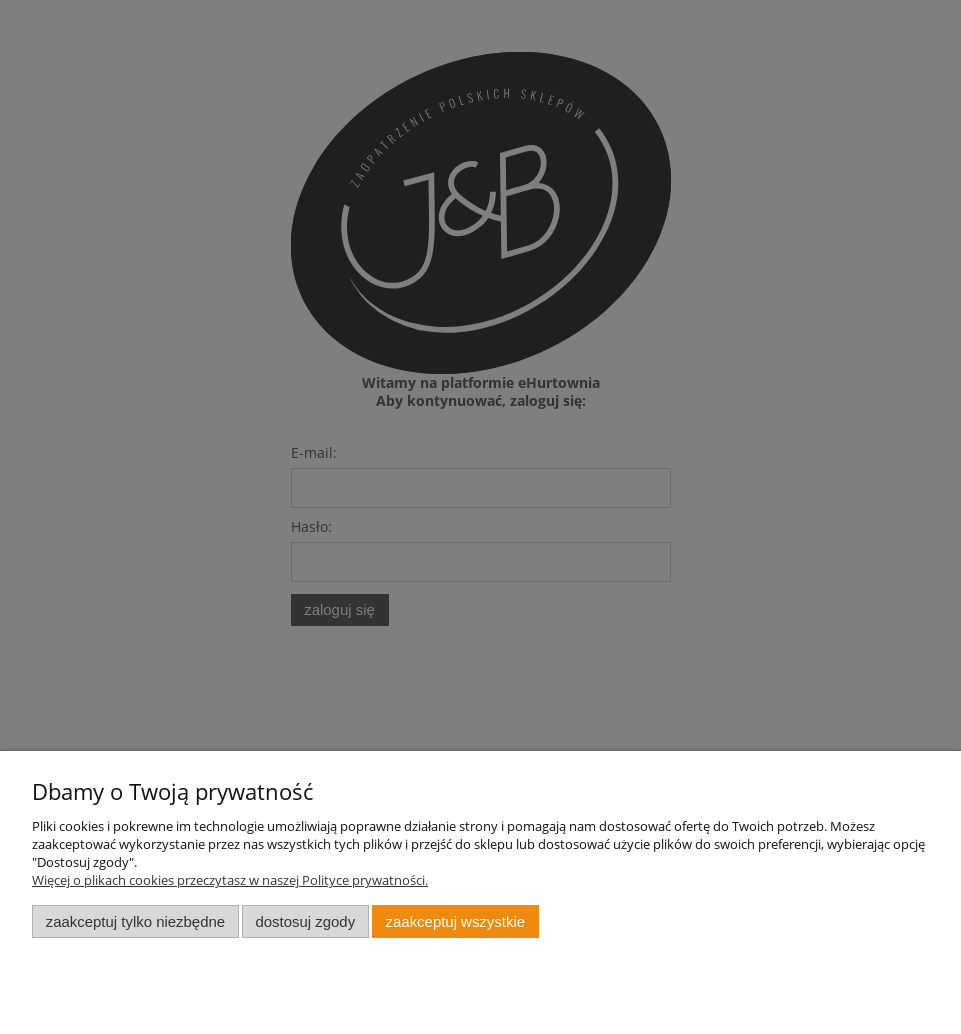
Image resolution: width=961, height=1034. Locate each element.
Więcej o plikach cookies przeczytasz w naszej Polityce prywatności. (230, 880)
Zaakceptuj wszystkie (455, 921)
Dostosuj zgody (305, 921)
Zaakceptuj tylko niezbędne (135, 921)
